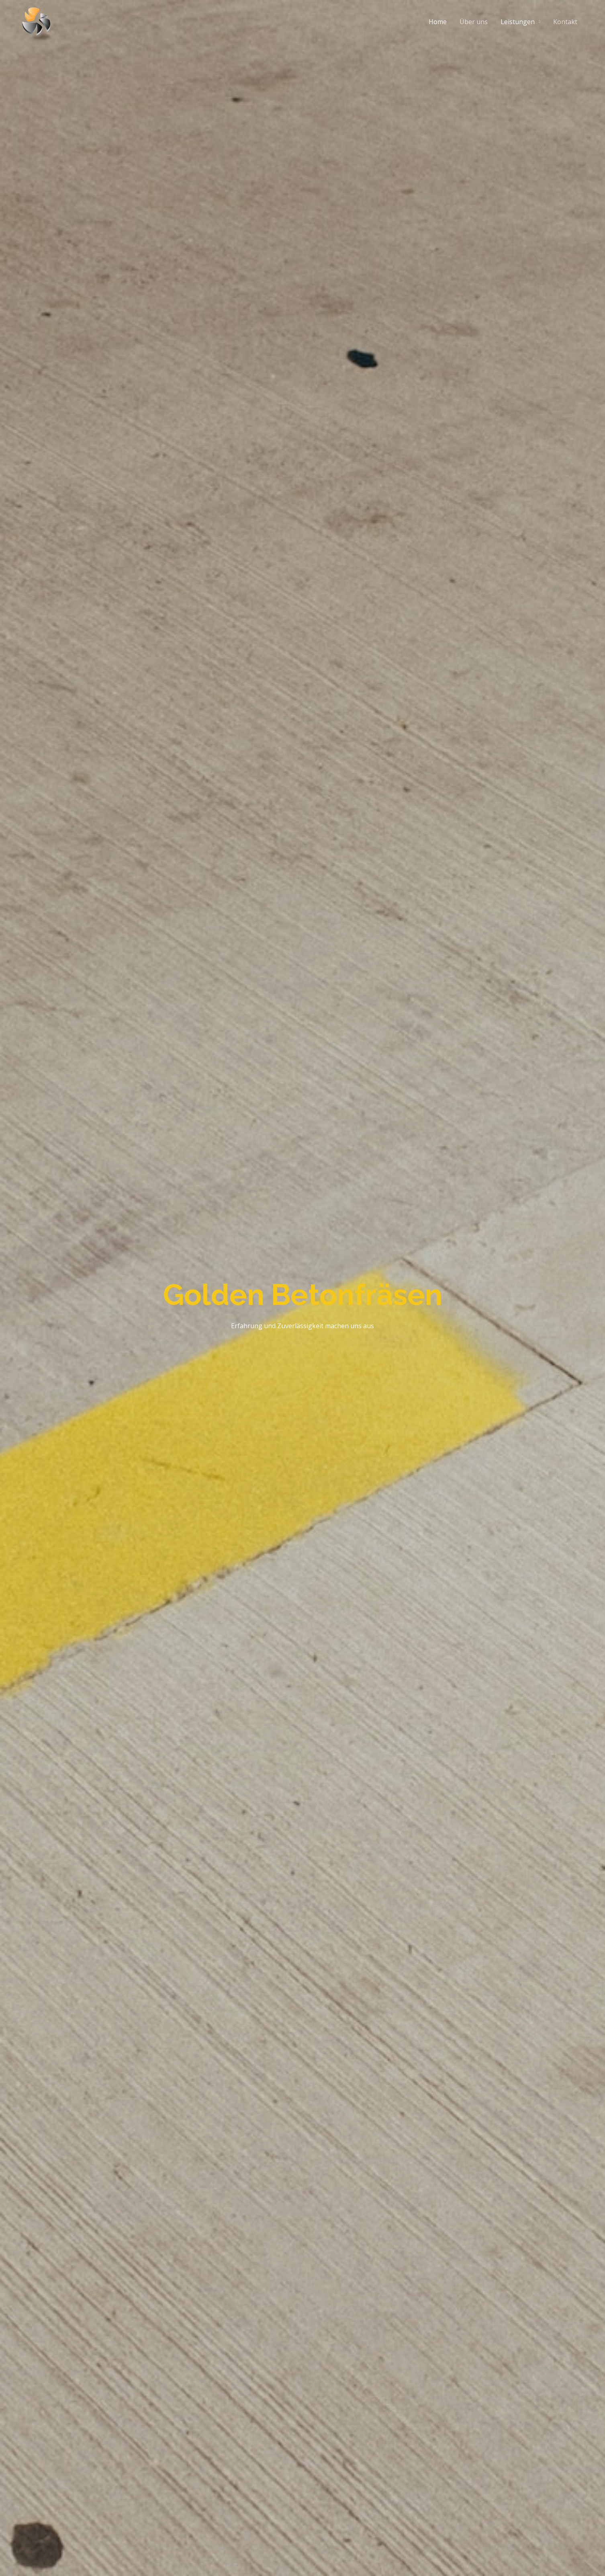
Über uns (474, 21)
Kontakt (565, 21)
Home (438, 21)
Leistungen (518, 21)
